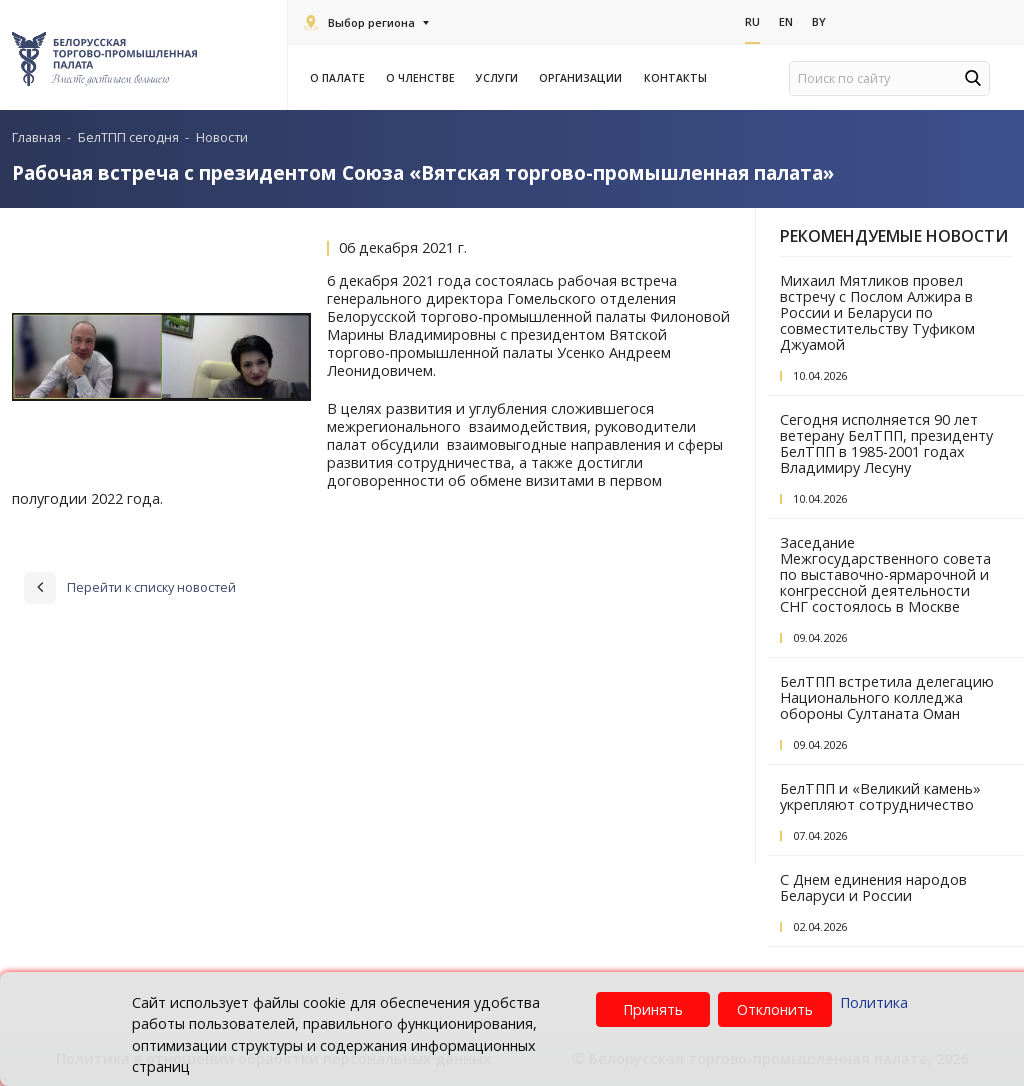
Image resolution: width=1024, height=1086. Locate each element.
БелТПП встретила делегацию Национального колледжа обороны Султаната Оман (887, 697)
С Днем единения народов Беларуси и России (873, 887)
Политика (874, 1002)
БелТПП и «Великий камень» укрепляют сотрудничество (880, 796)
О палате (340, 78)
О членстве (423, 78)
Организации (583, 78)
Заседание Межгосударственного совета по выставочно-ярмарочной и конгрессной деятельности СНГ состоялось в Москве (885, 574)
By (819, 21)
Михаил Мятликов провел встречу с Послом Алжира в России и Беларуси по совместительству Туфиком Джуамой (877, 312)
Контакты (675, 78)
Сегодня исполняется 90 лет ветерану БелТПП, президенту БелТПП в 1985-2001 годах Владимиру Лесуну (886, 443)
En (786, 21)
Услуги (500, 78)
